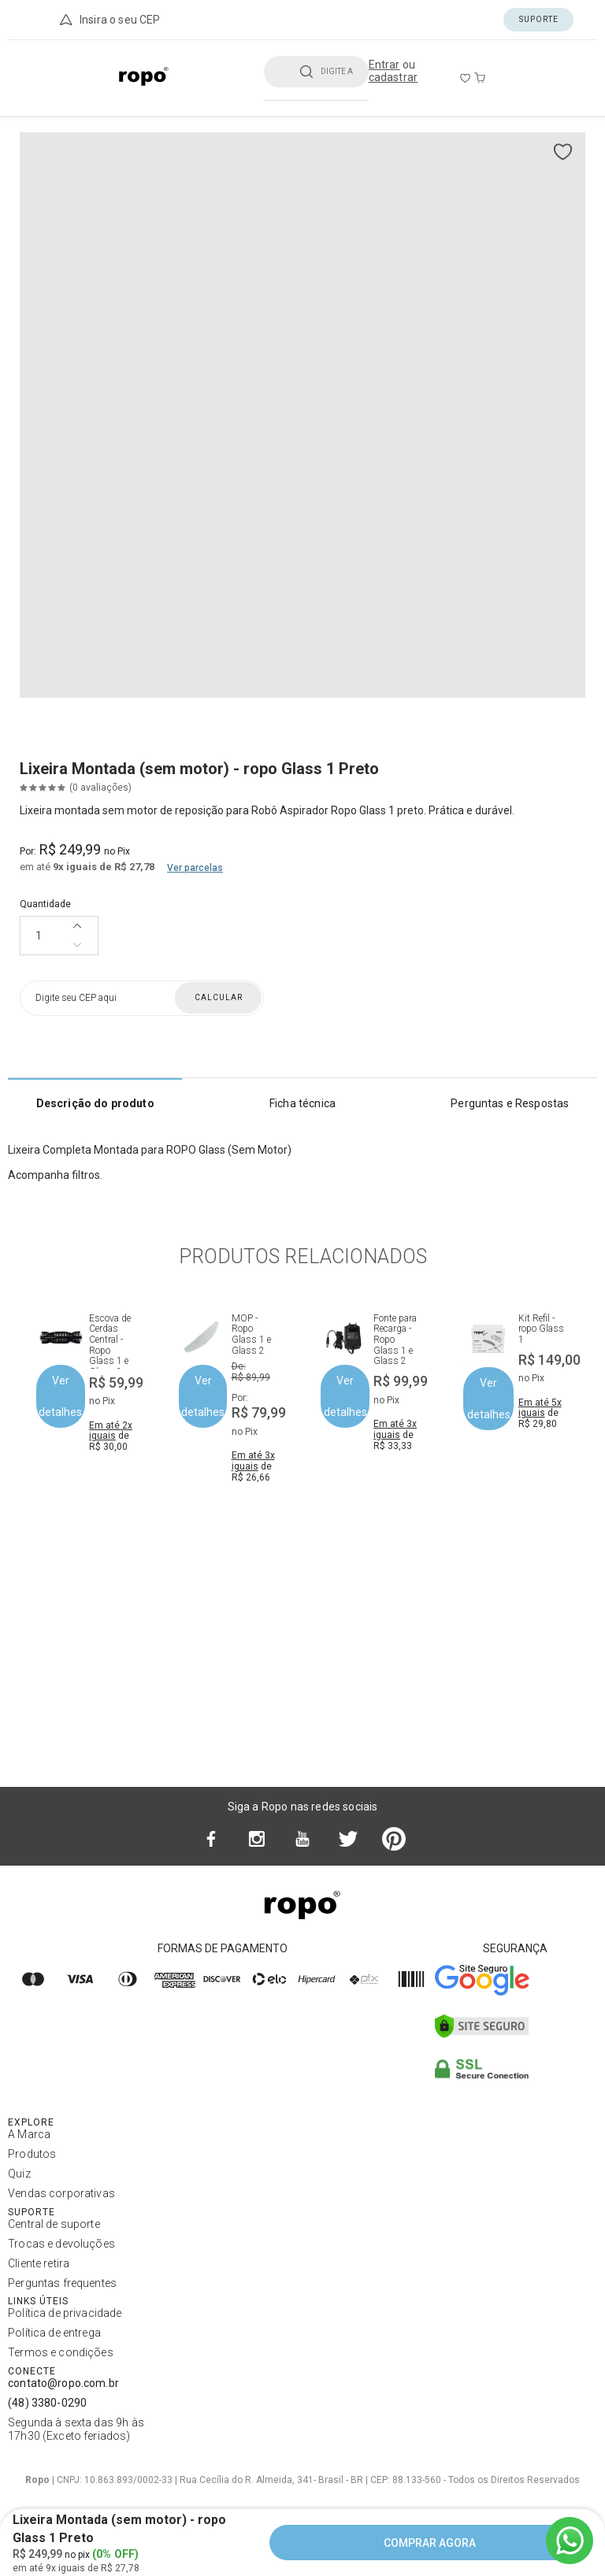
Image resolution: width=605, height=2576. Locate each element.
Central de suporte (54, 2224)
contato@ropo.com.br (63, 2383)
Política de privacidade (64, 2313)
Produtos (32, 2154)
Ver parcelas (195, 867)
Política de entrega (54, 2332)
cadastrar (393, 77)
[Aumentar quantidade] (77, 926)
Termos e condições (60, 2352)
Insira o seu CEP (109, 19)
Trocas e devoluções (61, 2243)
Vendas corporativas (61, 2193)
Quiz (19, 2173)
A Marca (29, 2134)
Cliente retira (38, 2263)
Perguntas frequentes (62, 2283)
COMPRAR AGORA (430, 2543)
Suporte (539, 19)
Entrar (384, 64)
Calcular (219, 997)
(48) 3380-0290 (47, 2402)
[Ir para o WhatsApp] (569, 2540)
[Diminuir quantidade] (77, 945)
